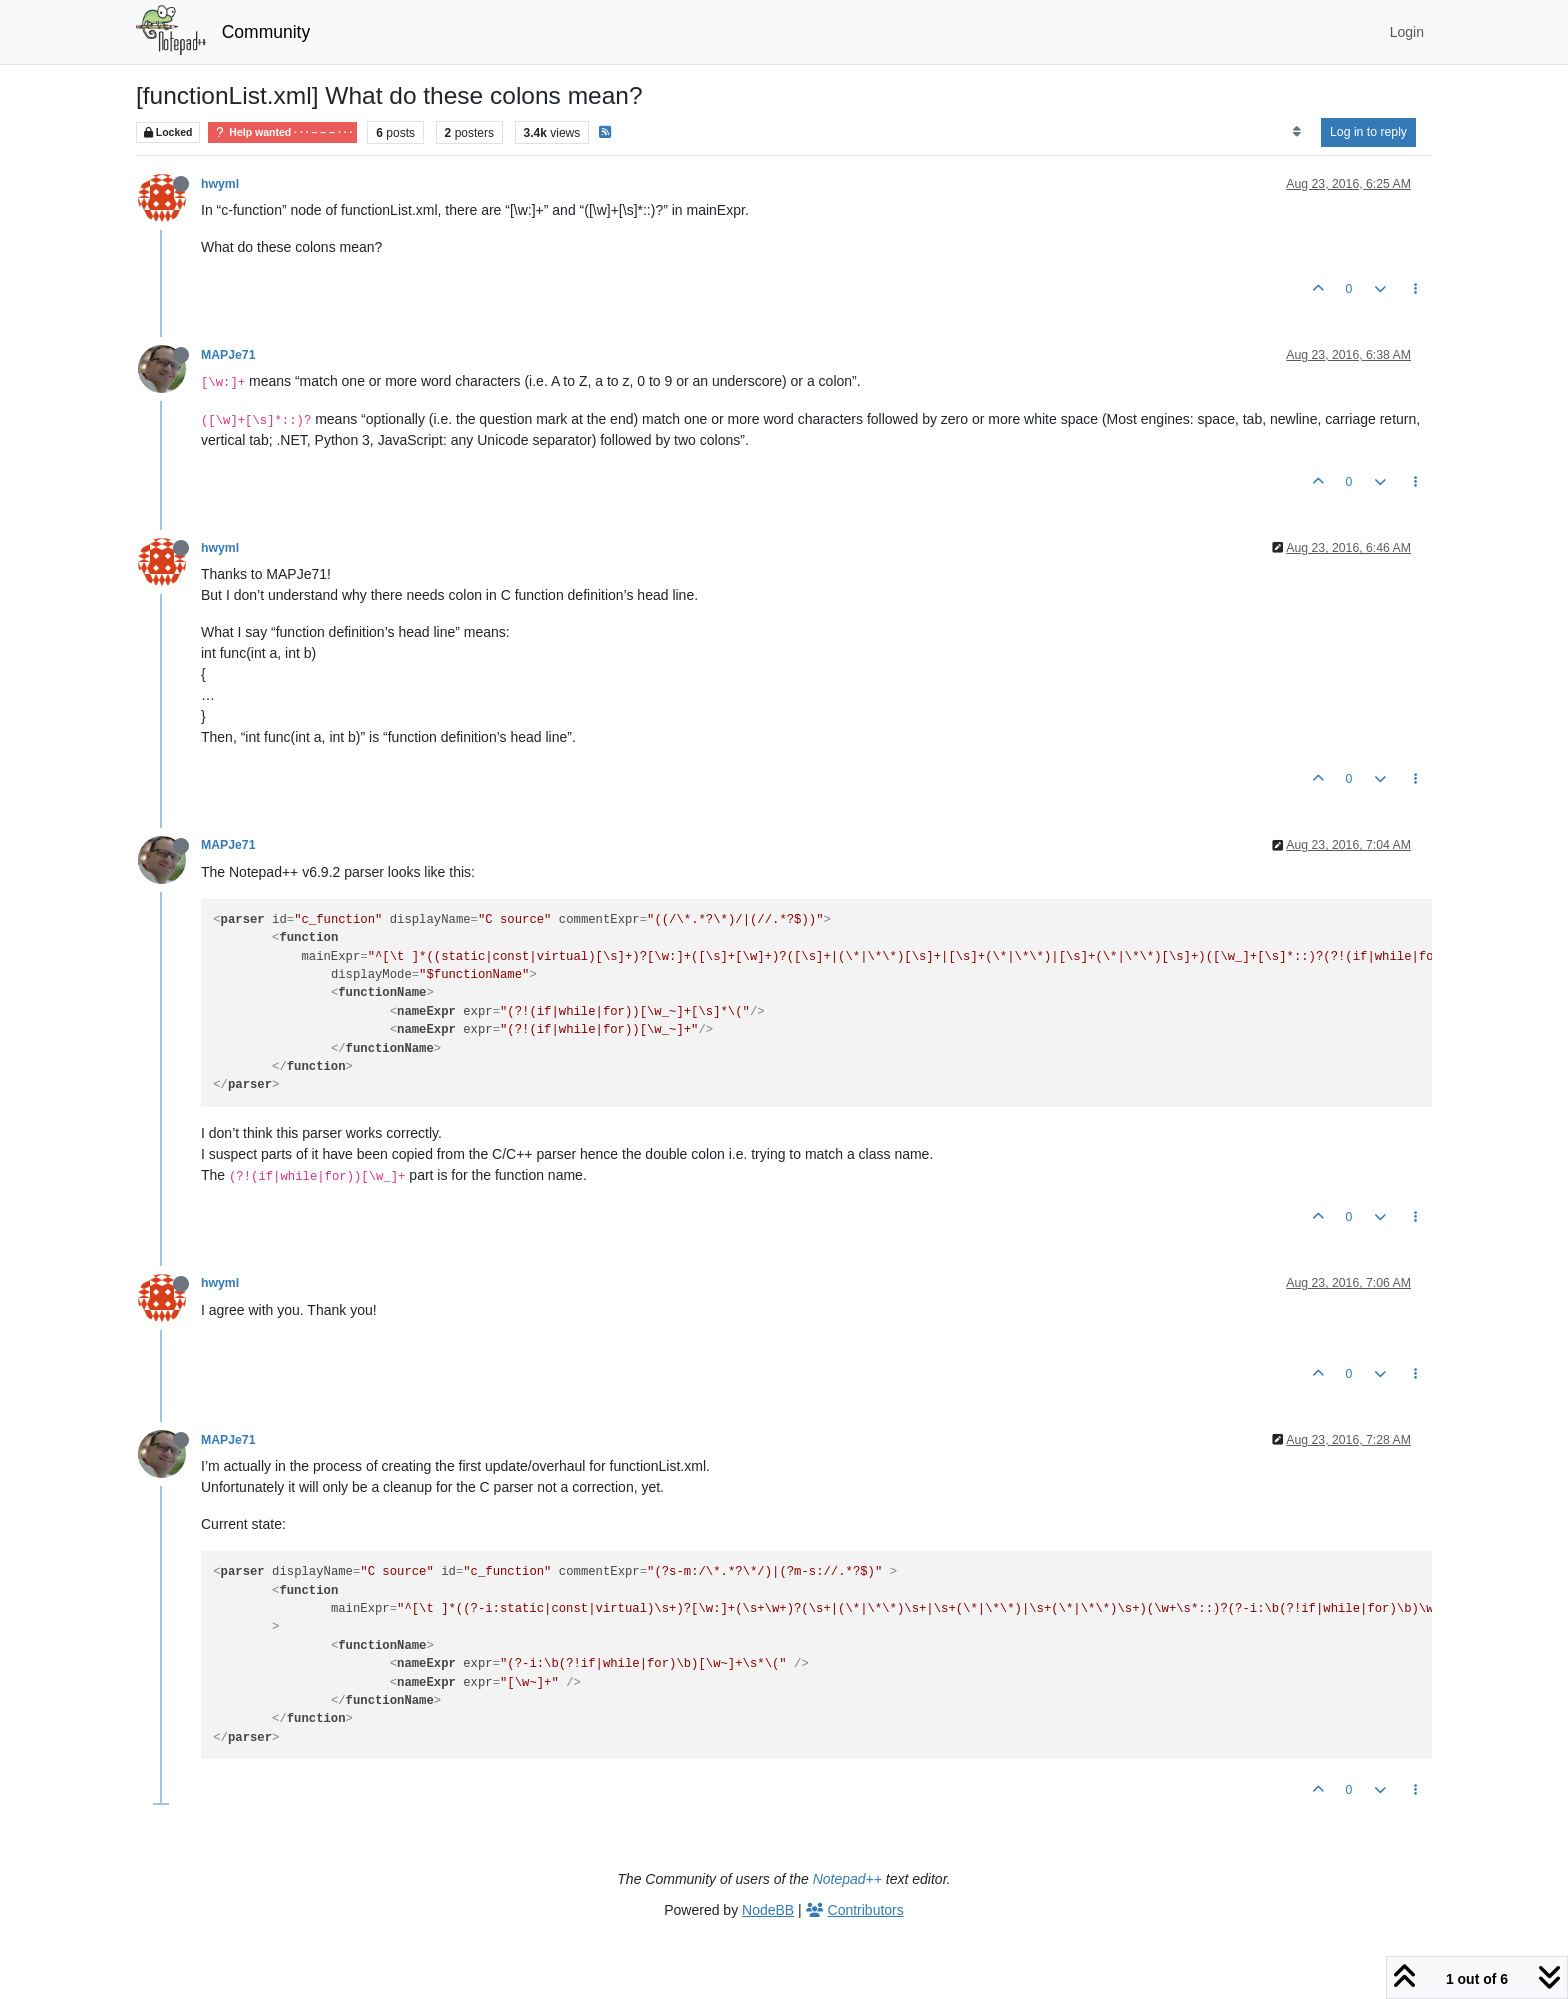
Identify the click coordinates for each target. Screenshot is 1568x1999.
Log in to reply (1368, 132)
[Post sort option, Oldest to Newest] (1296, 132)
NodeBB (768, 1910)
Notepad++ (847, 1879)
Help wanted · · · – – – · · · (282, 132)
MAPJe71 (228, 355)
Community (266, 32)
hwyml (220, 184)
